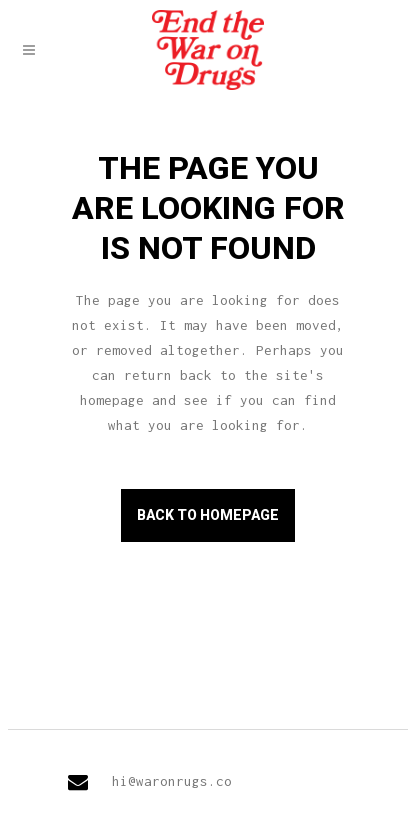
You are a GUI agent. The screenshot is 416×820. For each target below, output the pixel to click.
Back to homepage (208, 515)
